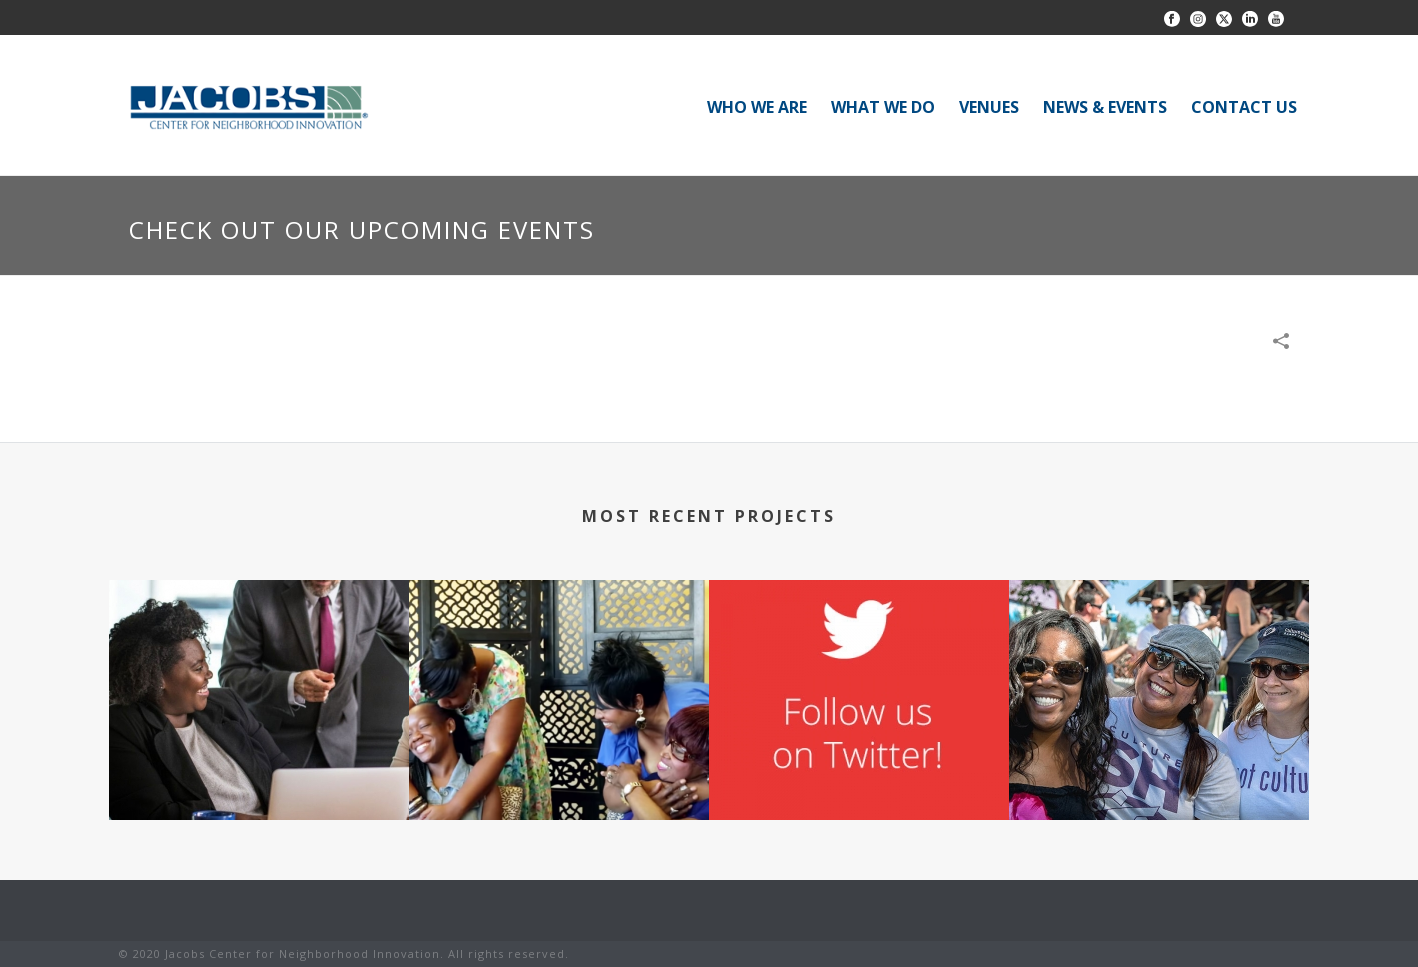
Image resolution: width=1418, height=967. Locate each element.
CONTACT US (1244, 107)
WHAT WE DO (883, 107)
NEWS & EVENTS (1105, 107)
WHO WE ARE (757, 107)
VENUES (989, 107)
